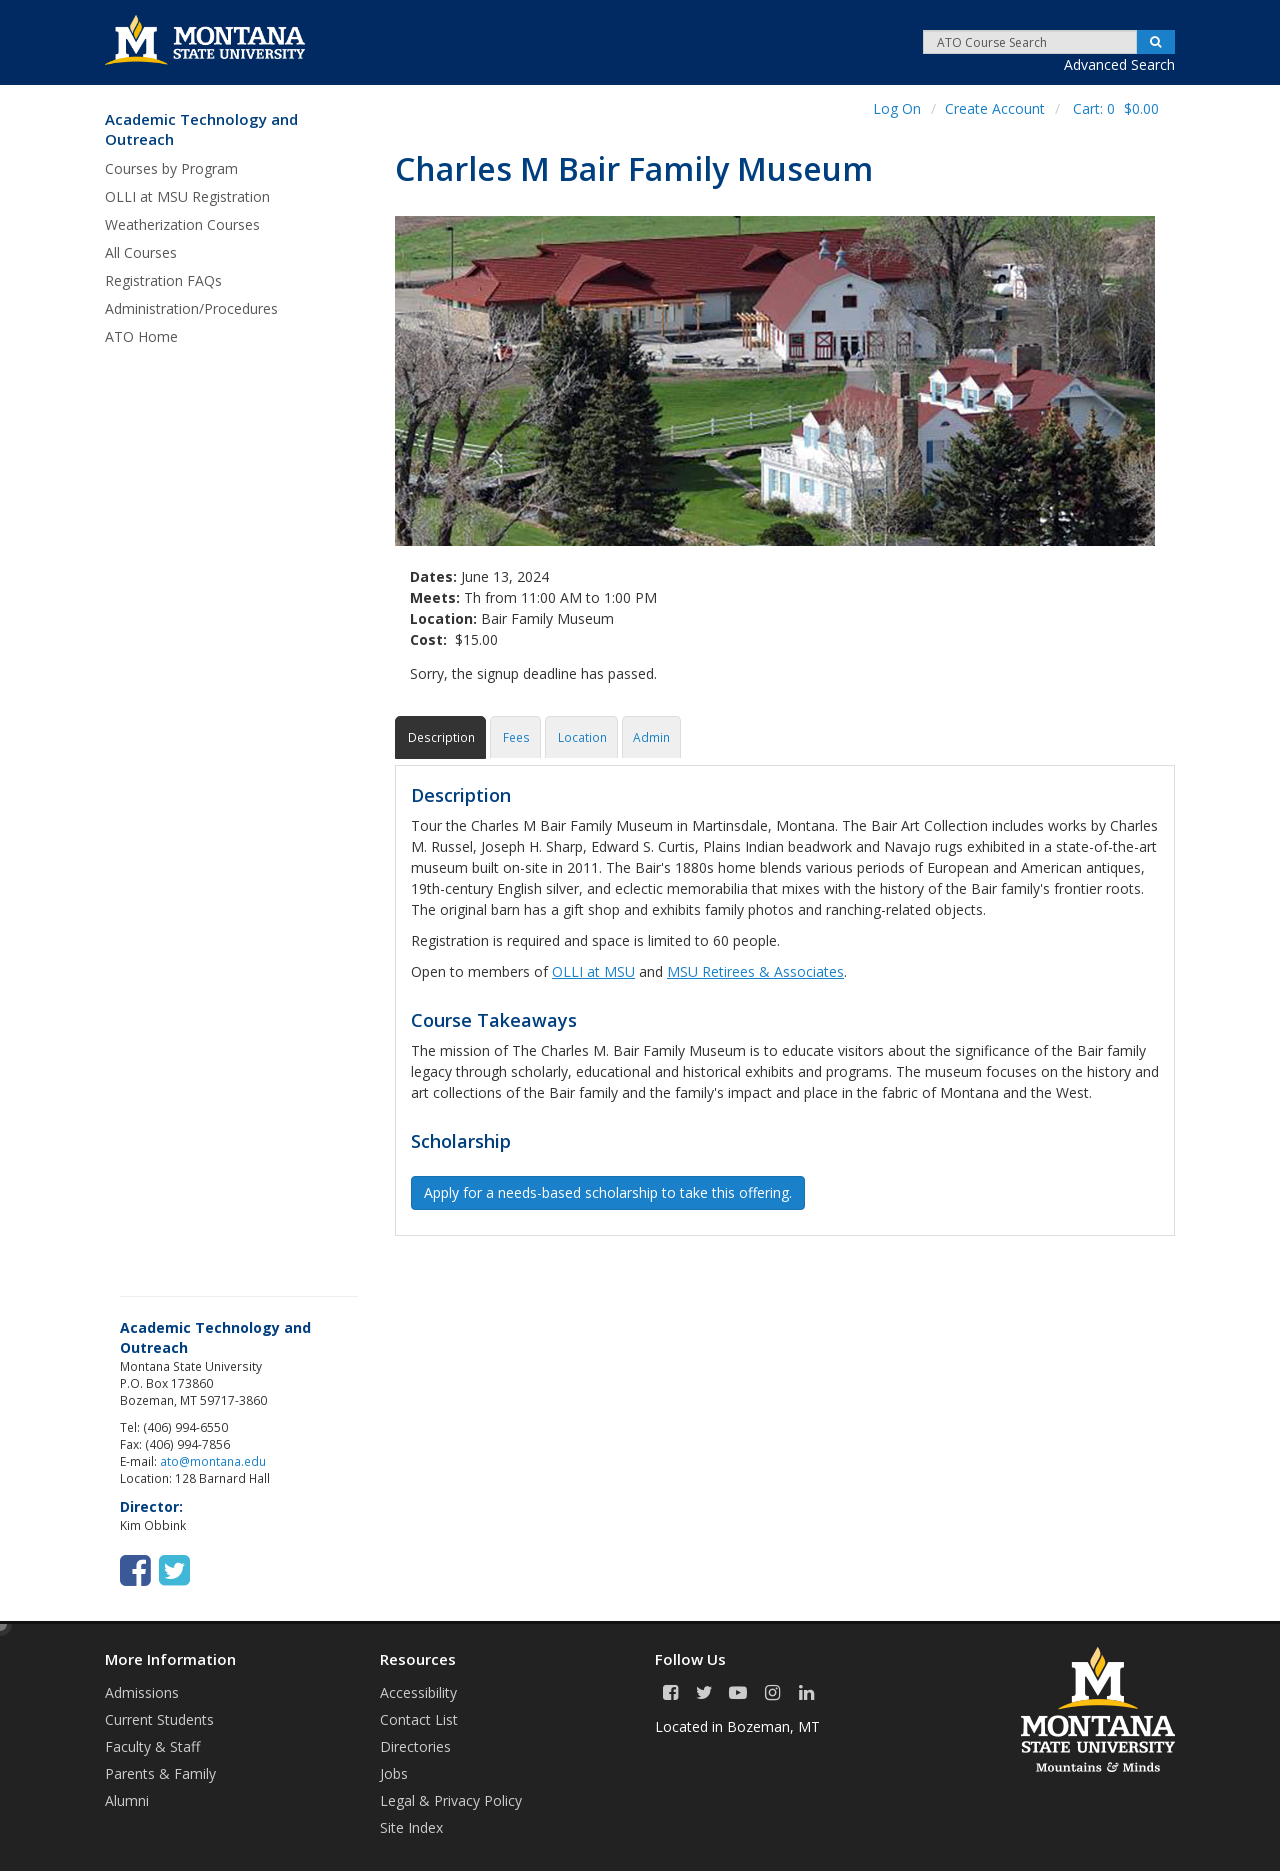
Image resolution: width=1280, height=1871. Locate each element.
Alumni (127, 1800)
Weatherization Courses (182, 224)
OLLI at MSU (593, 971)
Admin (651, 737)
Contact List (419, 1719)
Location (581, 737)
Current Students (159, 1719)
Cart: (1116, 108)
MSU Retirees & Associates (755, 971)
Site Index (411, 1827)
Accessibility (418, 1692)
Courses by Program (171, 168)
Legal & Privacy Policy (451, 1800)
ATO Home (141, 336)
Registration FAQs (163, 280)
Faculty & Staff (152, 1746)
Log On (897, 108)
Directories (415, 1746)
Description (440, 737)
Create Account (995, 108)
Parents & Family (160, 1773)
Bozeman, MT (773, 1726)
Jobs (394, 1773)
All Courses (141, 252)
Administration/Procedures (191, 308)
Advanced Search (1119, 64)
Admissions (142, 1692)
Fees (515, 737)
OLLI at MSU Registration (187, 196)
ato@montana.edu (213, 1461)
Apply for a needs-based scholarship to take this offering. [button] (608, 1192)
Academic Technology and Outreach (201, 129)
